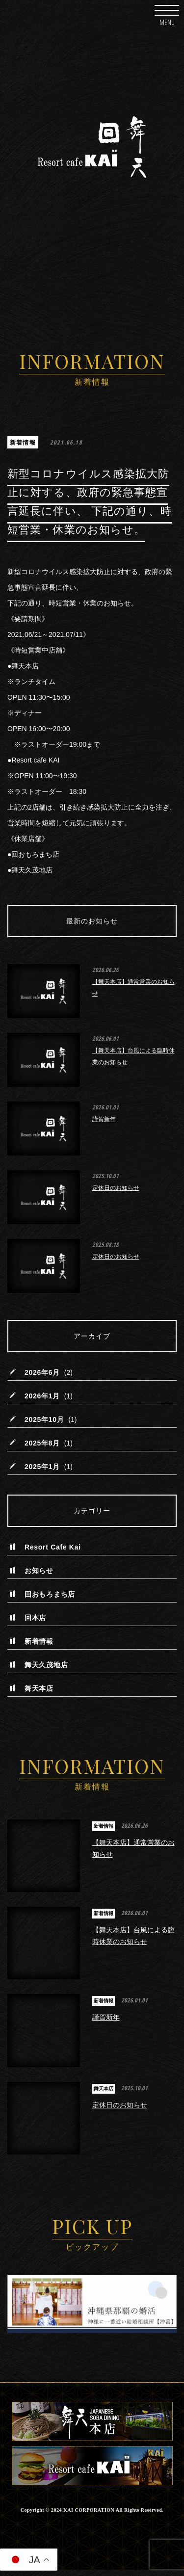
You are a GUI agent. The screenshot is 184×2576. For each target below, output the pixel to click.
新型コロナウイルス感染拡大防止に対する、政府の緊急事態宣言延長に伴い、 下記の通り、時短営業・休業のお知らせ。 (89, 502)
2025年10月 (44, 1422)
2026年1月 (42, 1399)
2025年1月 (42, 1469)
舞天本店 (39, 1691)
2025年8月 (42, 1446)
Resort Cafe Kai (53, 1550)
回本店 (35, 1621)
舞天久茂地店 (46, 1668)
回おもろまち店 (50, 1597)
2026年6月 (42, 1375)
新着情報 (23, 442)
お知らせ (39, 1573)
